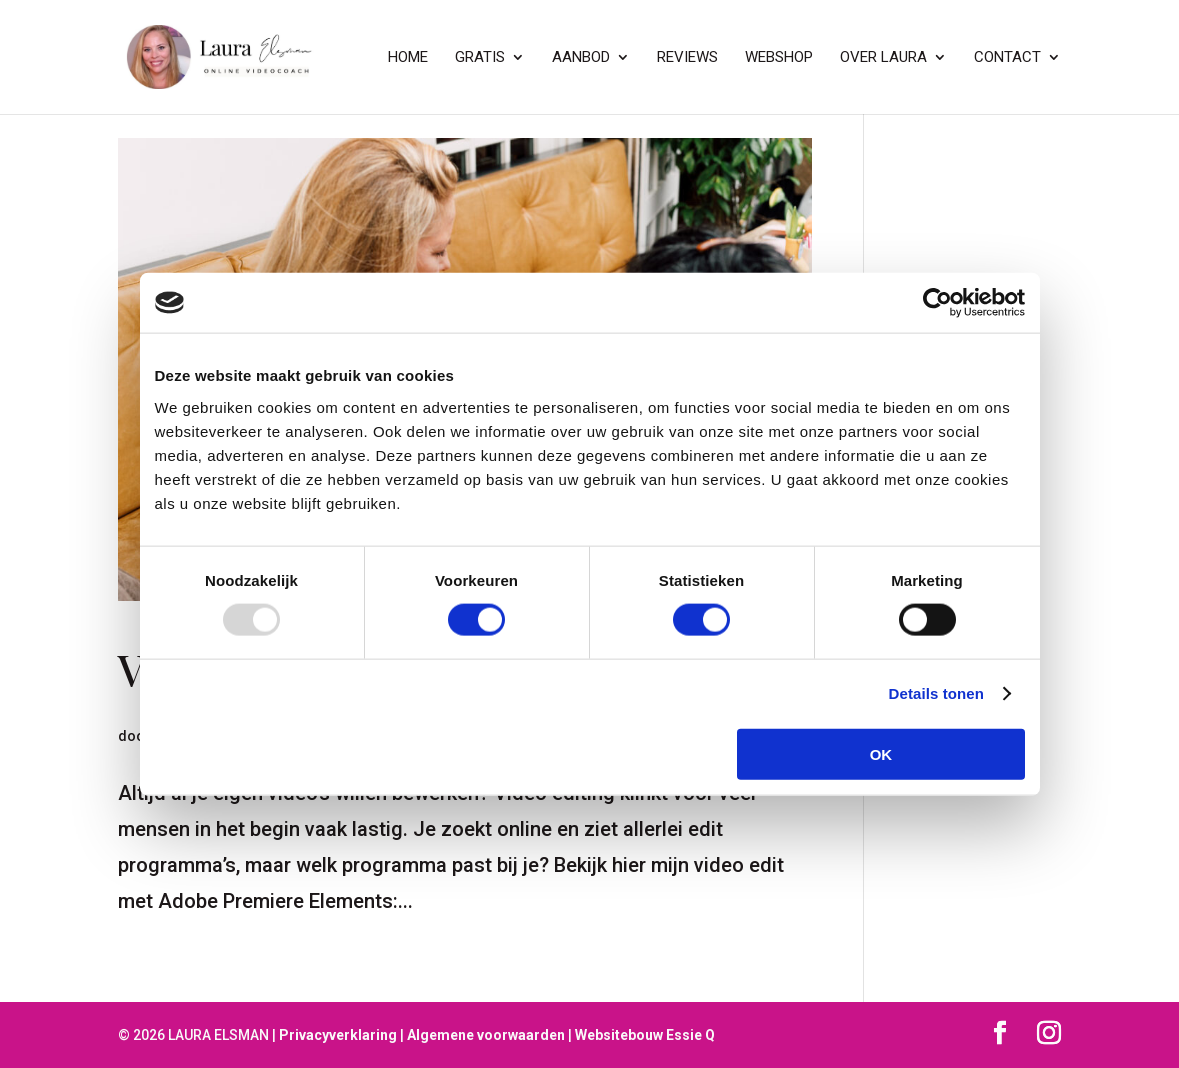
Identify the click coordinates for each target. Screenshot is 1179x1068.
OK (881, 753)
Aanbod (581, 58)
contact (1007, 58)
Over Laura (883, 58)
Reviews (687, 58)
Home (408, 58)
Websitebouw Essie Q (645, 1035)
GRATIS (480, 58)
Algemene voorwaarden (486, 1035)
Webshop (779, 58)
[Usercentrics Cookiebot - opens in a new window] (937, 303)
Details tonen (936, 693)
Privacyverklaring (338, 1035)
